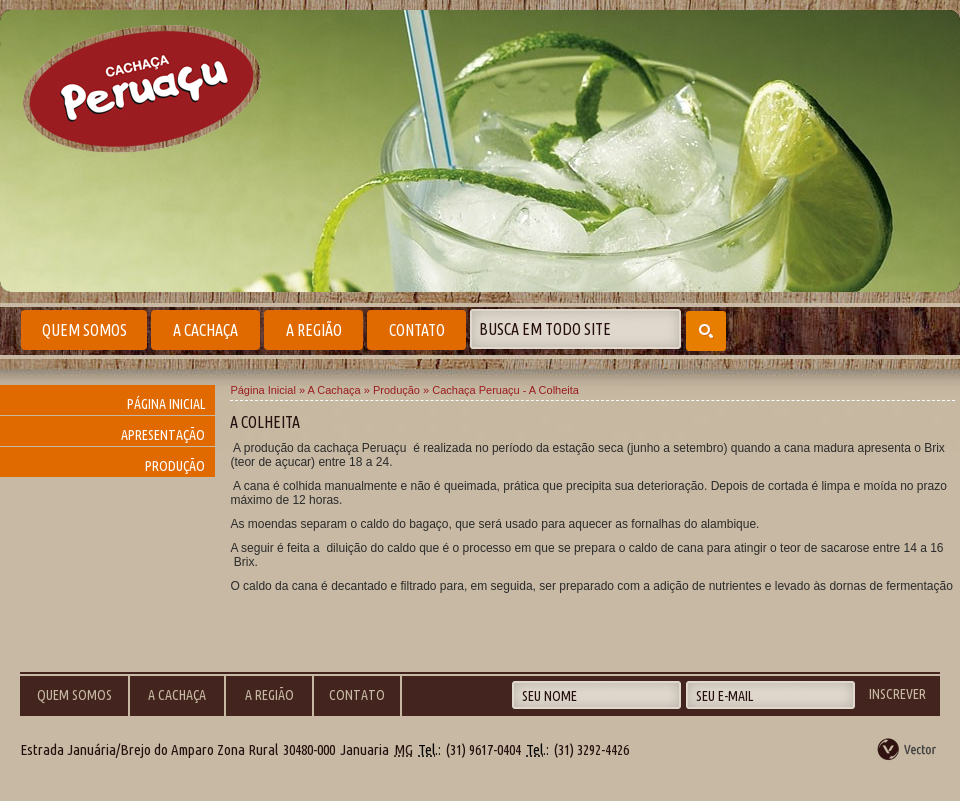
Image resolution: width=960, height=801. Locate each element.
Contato (417, 330)
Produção (175, 466)
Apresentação (163, 435)
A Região (314, 330)
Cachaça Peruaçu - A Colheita (505, 390)
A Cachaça (205, 330)
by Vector (908, 748)
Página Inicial (166, 404)
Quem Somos (84, 330)
